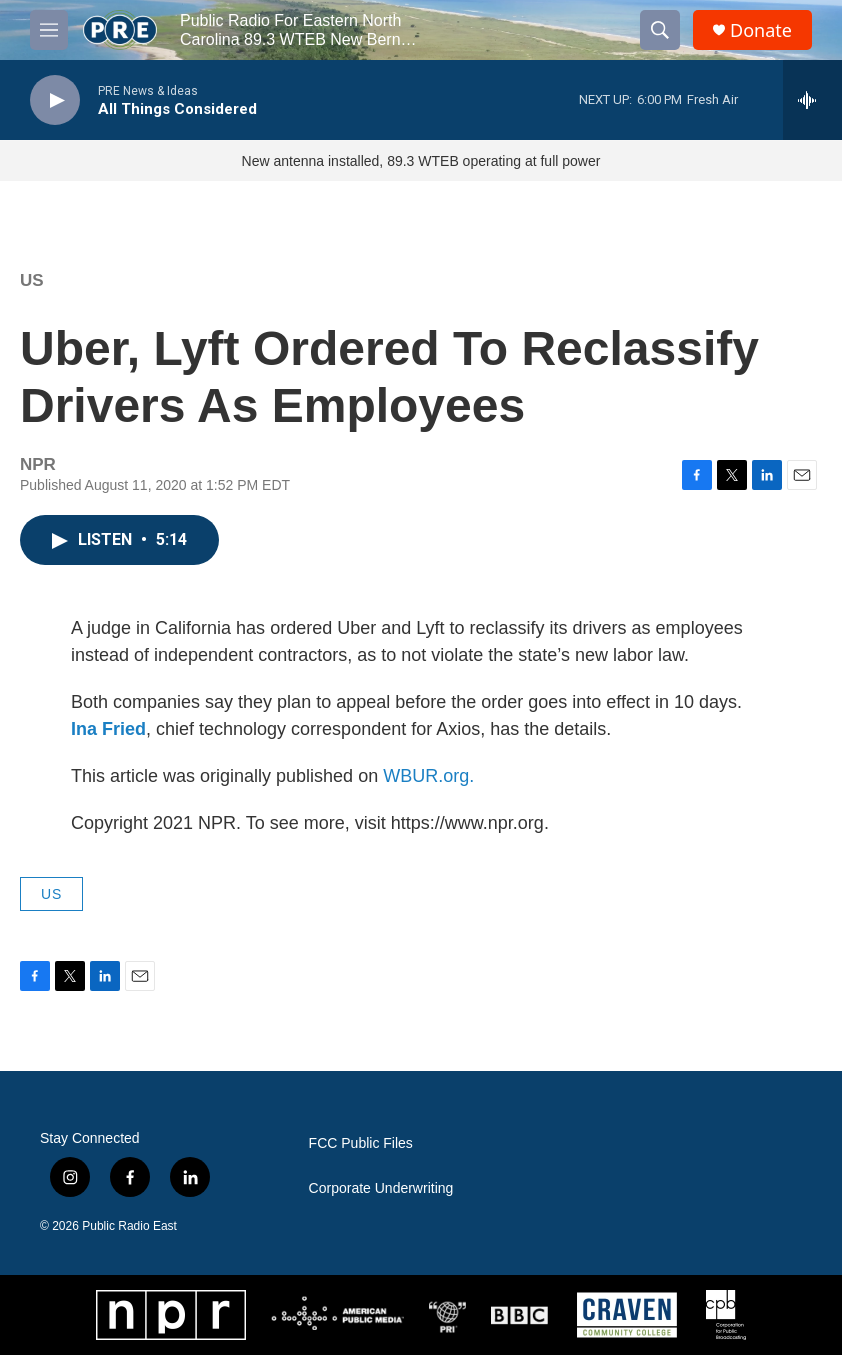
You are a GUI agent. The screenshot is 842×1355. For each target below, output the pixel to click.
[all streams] (812, 100)
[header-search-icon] (660, 30)
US (32, 280)
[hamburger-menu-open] (49, 30)
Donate (761, 30)
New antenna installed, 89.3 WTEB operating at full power (421, 161)
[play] (55, 100)
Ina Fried (108, 729)
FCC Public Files (361, 1143)
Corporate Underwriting (381, 1188)
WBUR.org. (428, 776)
